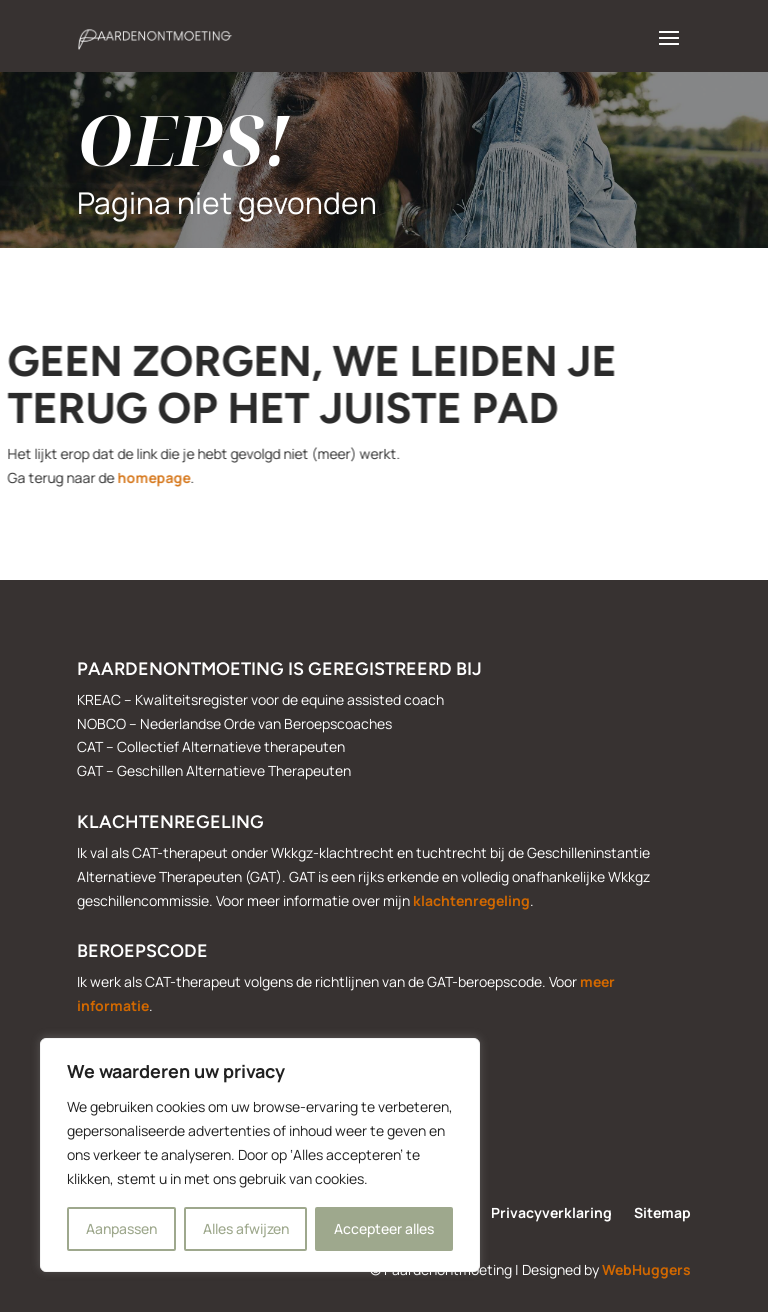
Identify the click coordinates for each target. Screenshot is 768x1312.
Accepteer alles (384, 1228)
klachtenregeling (471, 900)
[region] (260, 1155)
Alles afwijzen (246, 1228)
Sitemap (662, 1214)
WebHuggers (646, 1269)
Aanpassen (121, 1228)
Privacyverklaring (551, 1214)
